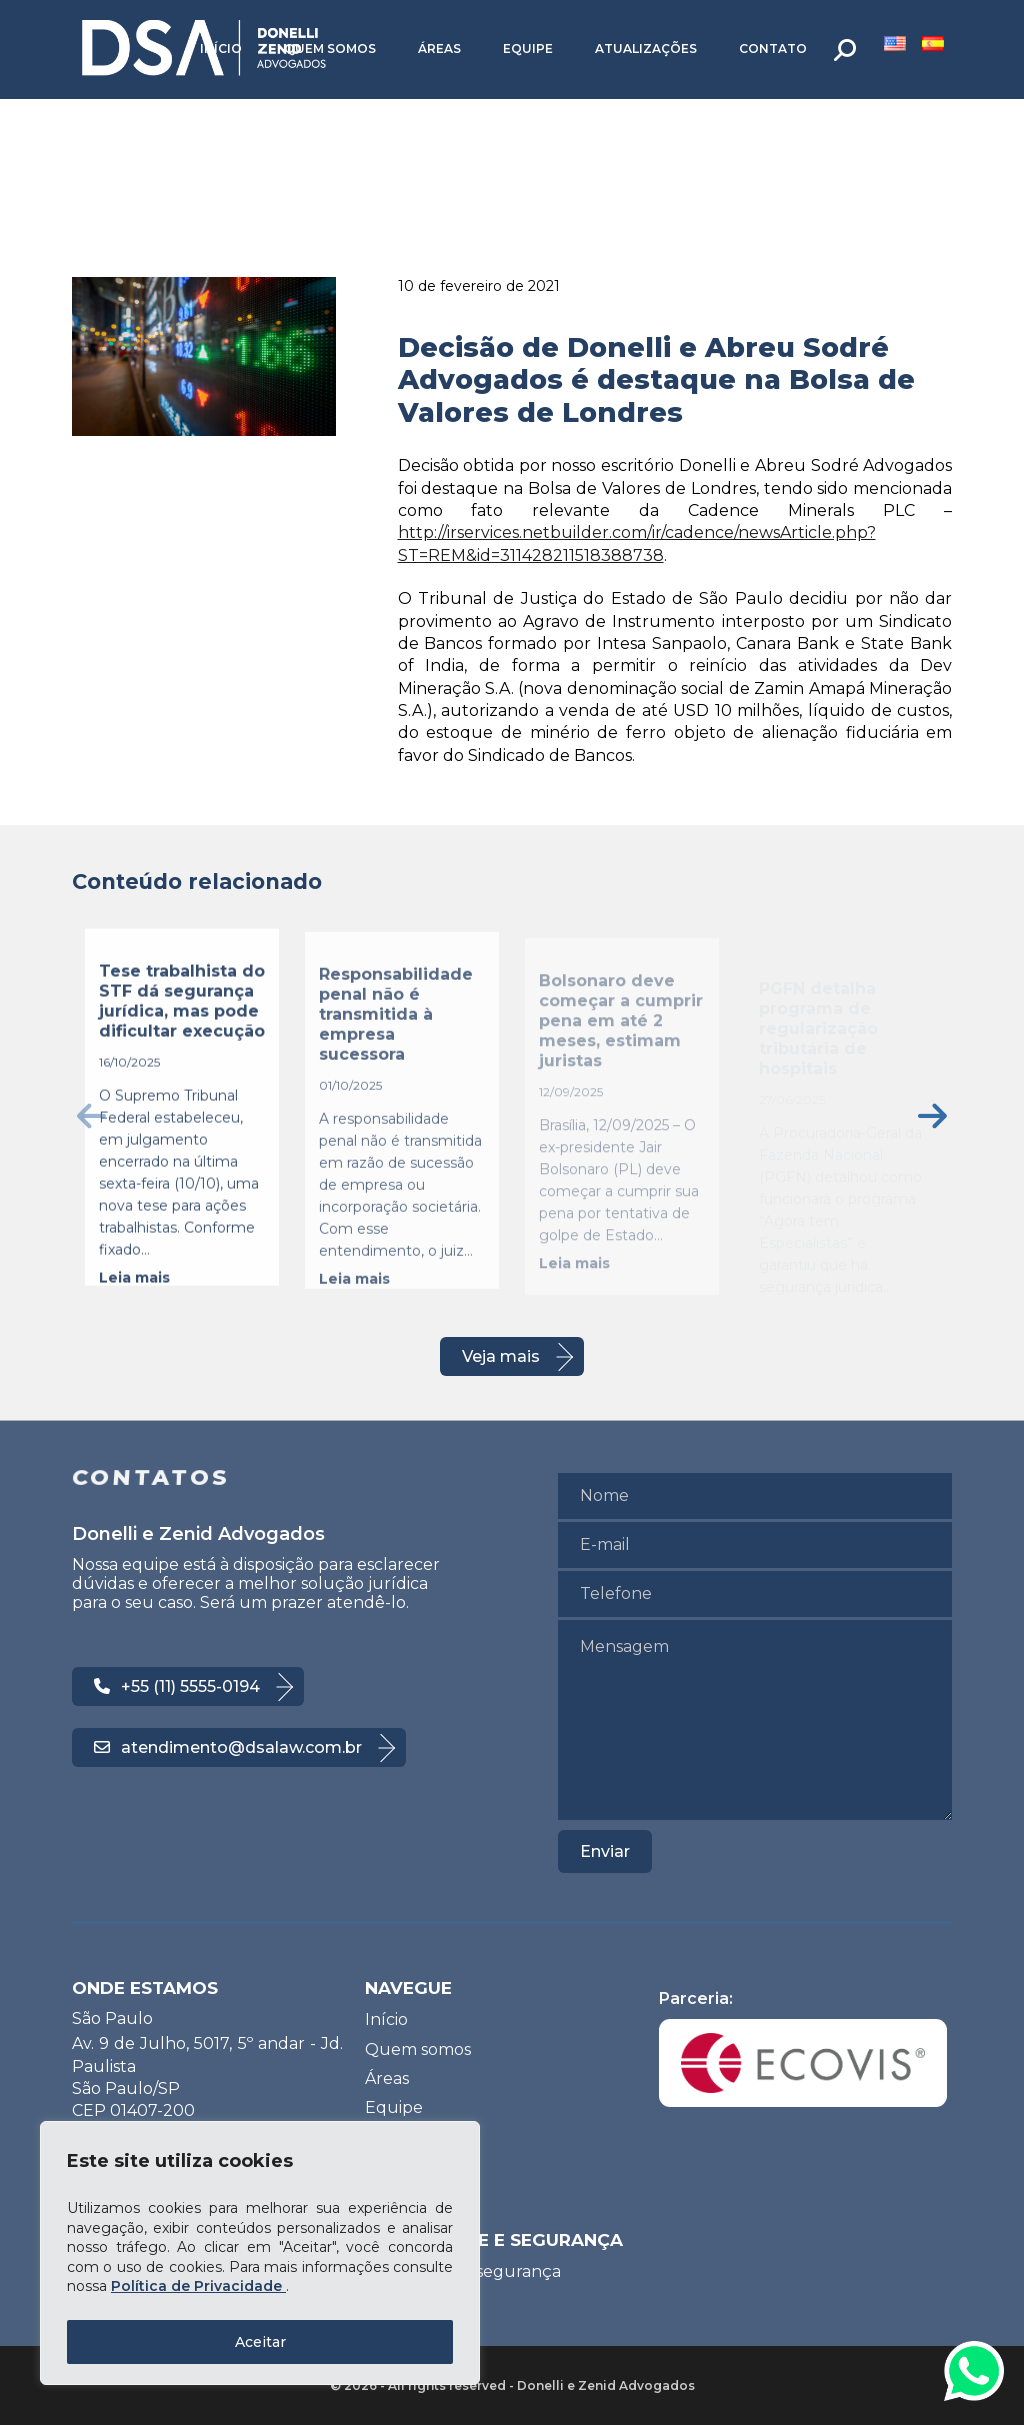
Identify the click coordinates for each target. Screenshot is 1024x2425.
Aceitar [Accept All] (260, 2342)
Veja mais (501, 1356)
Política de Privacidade (198, 2286)
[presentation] (91, 1115)
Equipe (528, 48)
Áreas (439, 48)
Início (221, 48)
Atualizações (646, 48)
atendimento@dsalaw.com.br (228, 1747)
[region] (260, 2253)
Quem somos (330, 48)
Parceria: (803, 2048)
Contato (773, 48)
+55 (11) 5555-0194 (177, 1686)
